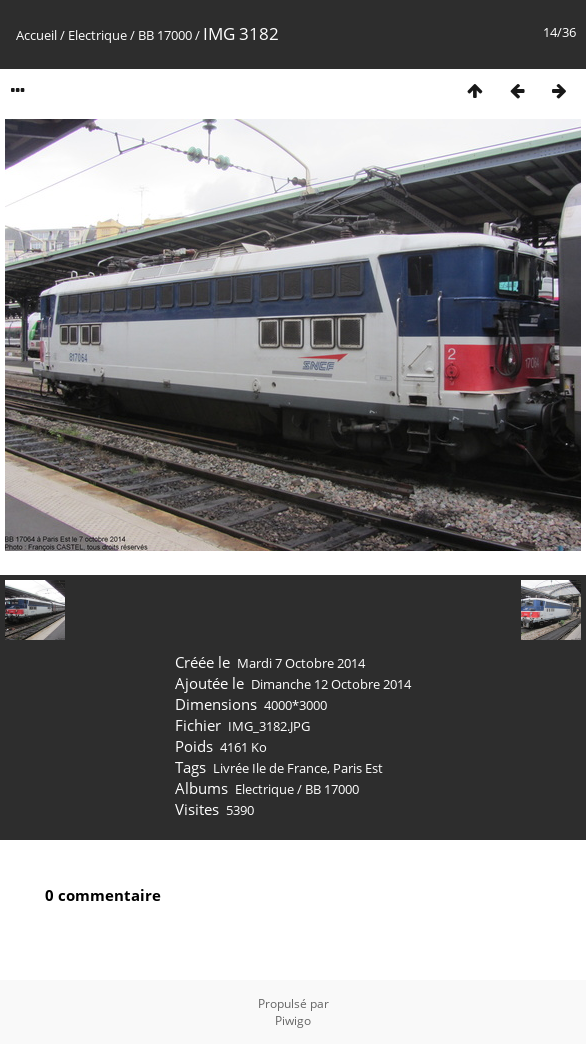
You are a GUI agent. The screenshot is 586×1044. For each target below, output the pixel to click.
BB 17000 (165, 35)
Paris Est (358, 768)
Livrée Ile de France (270, 768)
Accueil (36, 35)
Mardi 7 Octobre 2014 (301, 663)
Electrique (97, 35)
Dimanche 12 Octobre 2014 (331, 684)
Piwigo (293, 1020)
